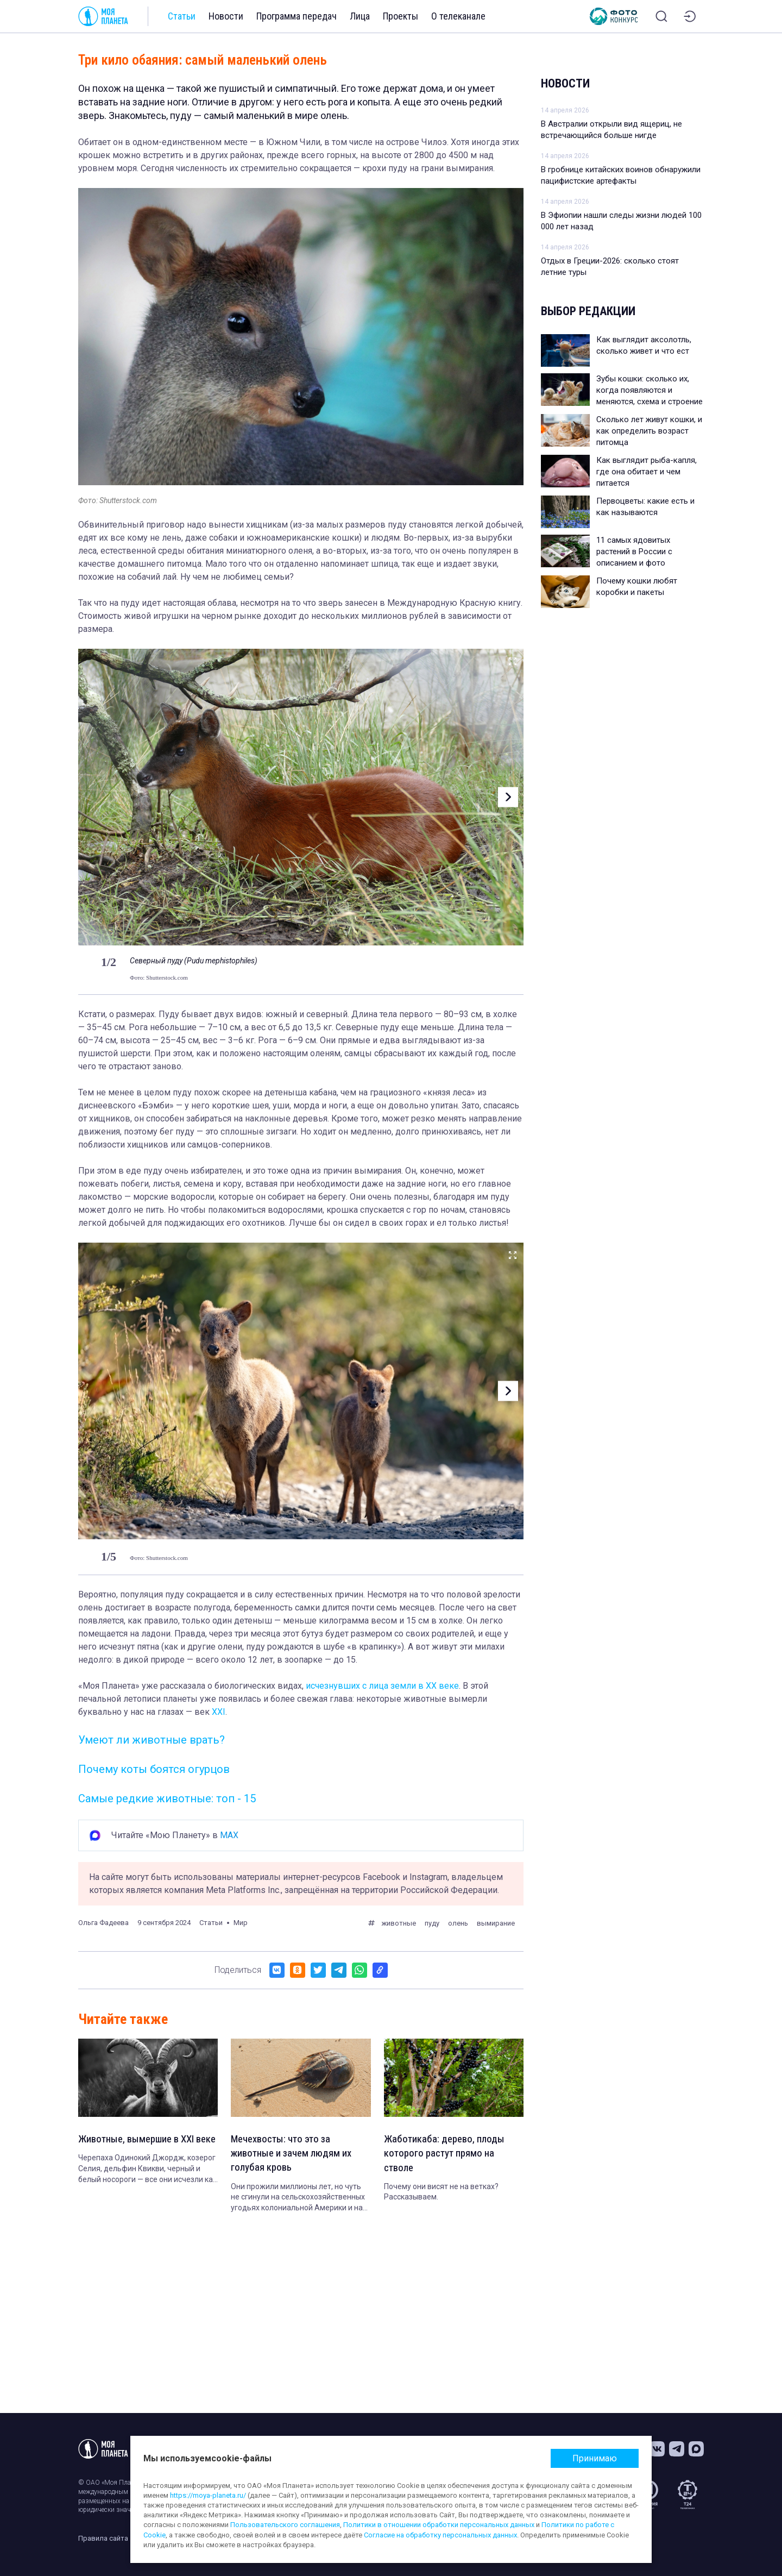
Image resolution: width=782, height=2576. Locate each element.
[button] (506, 797)
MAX (229, 1835)
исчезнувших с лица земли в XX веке (382, 1686)
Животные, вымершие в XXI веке (140, 2147)
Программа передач (296, 16)
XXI (218, 1712)
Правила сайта (103, 2538)
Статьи (181, 16)
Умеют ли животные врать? (151, 1739)
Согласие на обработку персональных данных (440, 2535)
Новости (226, 16)
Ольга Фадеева (103, 1923)
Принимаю (594, 2458)
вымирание (496, 1923)
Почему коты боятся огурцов (154, 1769)
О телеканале (458, 16)
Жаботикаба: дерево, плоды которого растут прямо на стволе (446, 2155)
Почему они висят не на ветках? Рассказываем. (441, 2194)
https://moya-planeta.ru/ (208, 2495)
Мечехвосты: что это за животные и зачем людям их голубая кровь (295, 2155)
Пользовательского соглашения (285, 2525)
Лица (360, 16)
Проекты (400, 16)
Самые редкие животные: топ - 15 (167, 1798)
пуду (432, 1923)
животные (398, 1923)
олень (458, 1923)
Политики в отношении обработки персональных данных (438, 2525)
